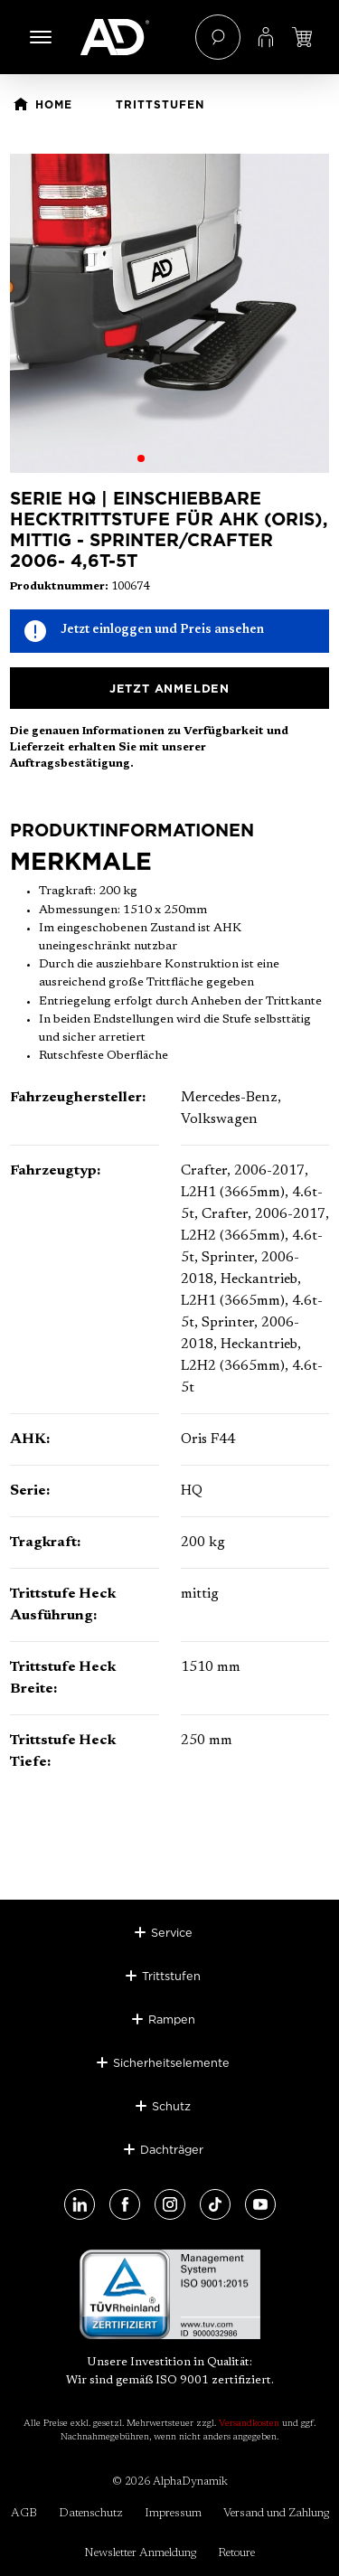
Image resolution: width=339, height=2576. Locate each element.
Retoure (236, 2553)
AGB (24, 2513)
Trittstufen (171, 1975)
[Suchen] (217, 37)
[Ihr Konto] (266, 37)
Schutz (171, 2106)
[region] (169, 313)
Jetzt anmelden (169, 688)
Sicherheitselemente (171, 2062)
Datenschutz (91, 2513)
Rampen (171, 2019)
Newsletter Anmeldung (140, 2553)
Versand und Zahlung (276, 2513)
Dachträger (171, 2149)
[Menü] (40, 37)
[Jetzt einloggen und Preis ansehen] (302, 37)
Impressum (173, 2513)
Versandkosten (249, 2424)
